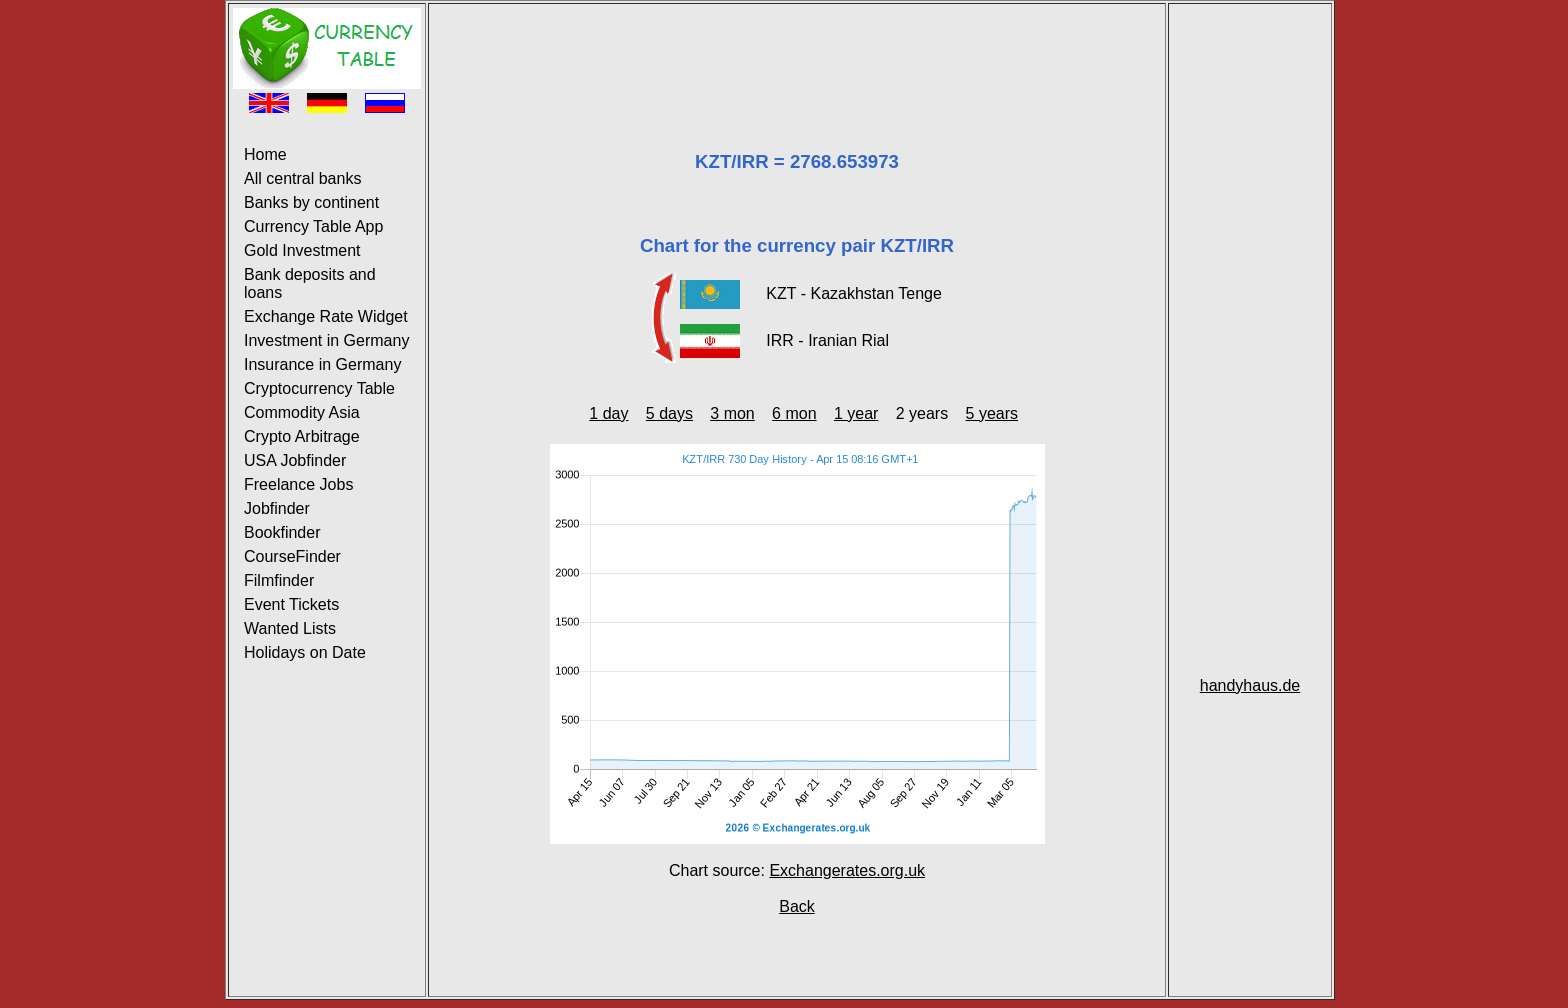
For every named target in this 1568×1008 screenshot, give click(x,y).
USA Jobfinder (295, 460)
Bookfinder (282, 532)
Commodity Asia (302, 412)
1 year (856, 413)
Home (265, 154)
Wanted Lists (290, 628)
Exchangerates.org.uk (847, 870)
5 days (669, 413)
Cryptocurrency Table (319, 388)
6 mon (794, 413)
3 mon (732, 413)
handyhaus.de (1250, 685)
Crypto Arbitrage (302, 436)
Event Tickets (291, 604)
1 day (608, 413)
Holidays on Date (305, 652)
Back (797, 906)
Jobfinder (277, 508)
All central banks (302, 178)
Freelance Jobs (298, 484)
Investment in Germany (326, 340)
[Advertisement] (797, 53)
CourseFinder (292, 556)
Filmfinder (279, 580)
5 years (992, 413)
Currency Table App (313, 226)
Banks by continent (311, 202)
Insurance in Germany (322, 364)
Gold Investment (302, 250)
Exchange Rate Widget (326, 316)
